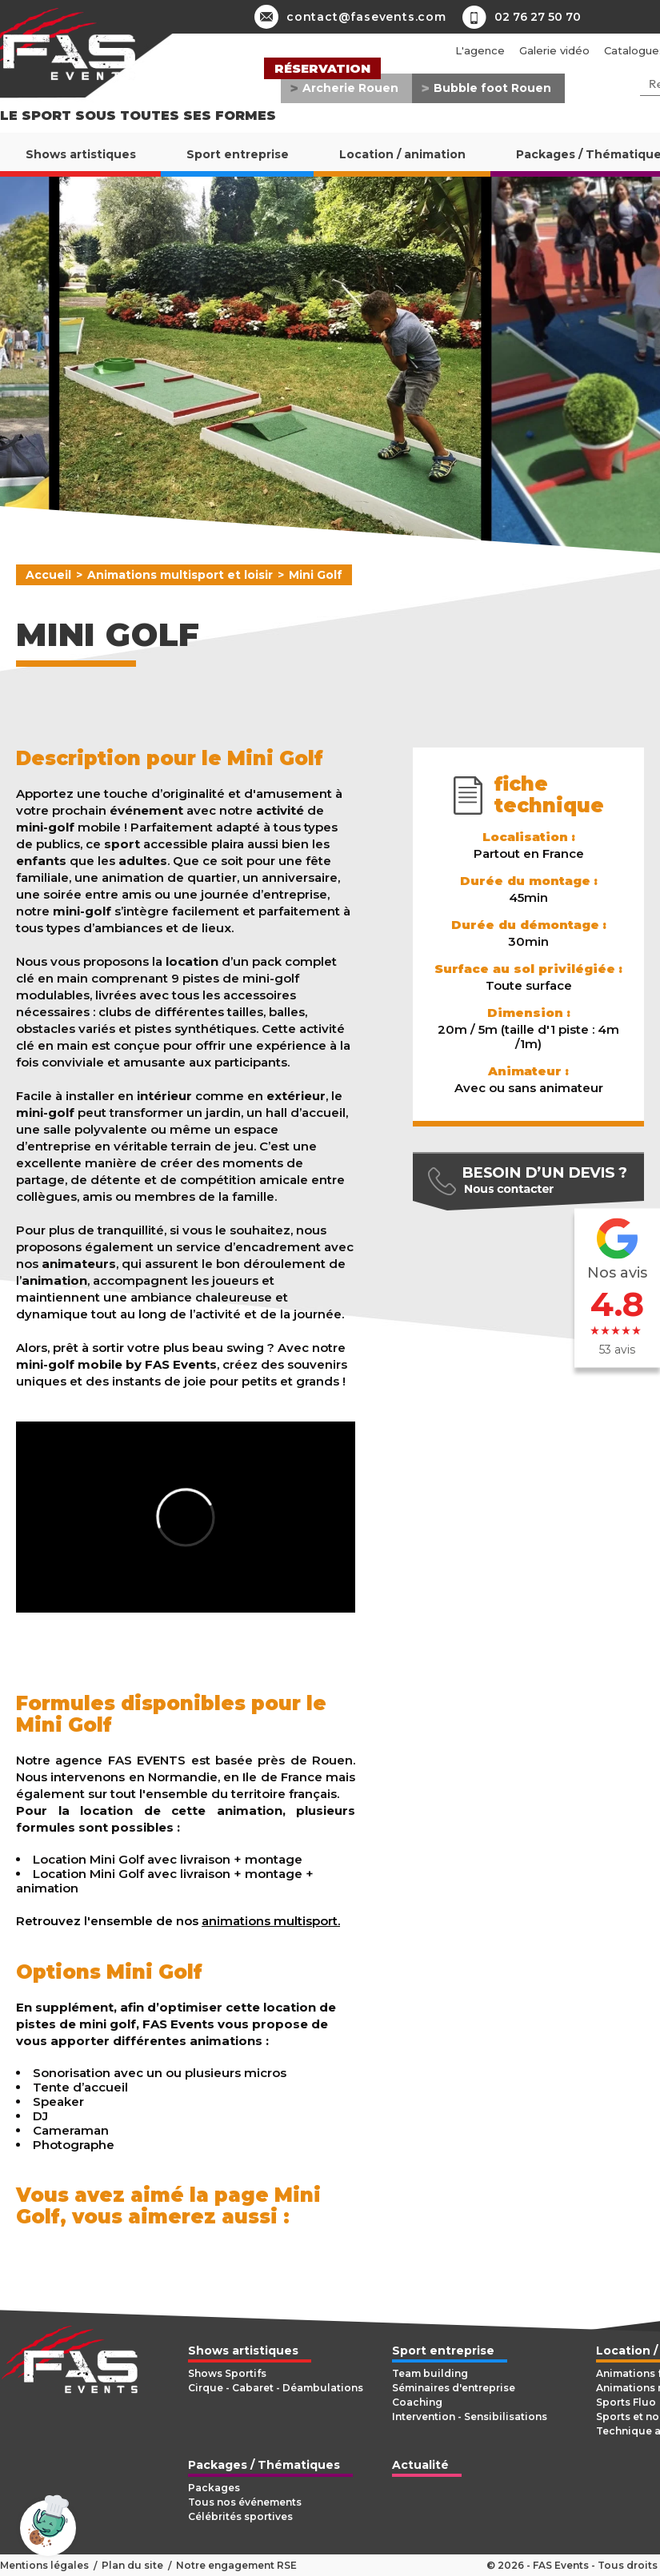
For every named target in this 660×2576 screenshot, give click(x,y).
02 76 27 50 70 (537, 17)
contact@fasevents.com (350, 17)
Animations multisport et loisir (180, 575)
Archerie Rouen (350, 88)
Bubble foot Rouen (492, 88)
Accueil (48, 575)
